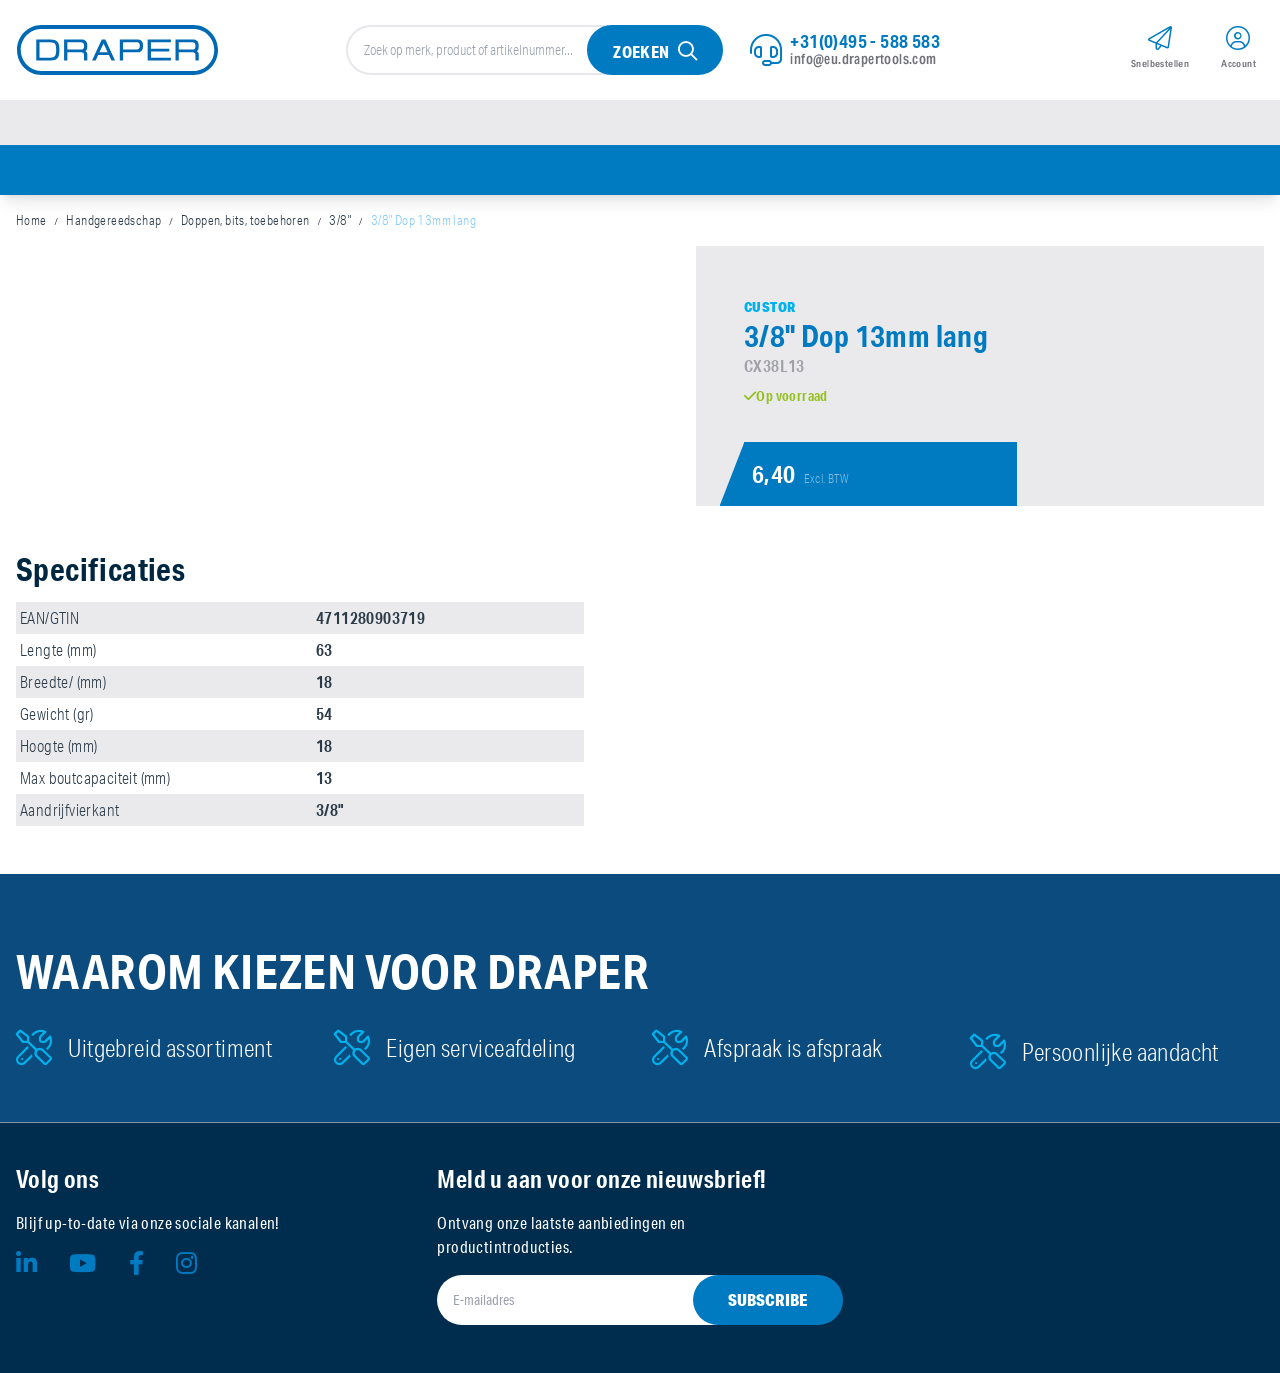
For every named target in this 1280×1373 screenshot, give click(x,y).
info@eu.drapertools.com (863, 59)
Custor (769, 307)
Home (31, 220)
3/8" (340, 220)
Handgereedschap (113, 220)
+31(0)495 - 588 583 (865, 41)
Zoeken (641, 51)
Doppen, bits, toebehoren (245, 220)
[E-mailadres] (615, 1300)
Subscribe (768, 1299)
